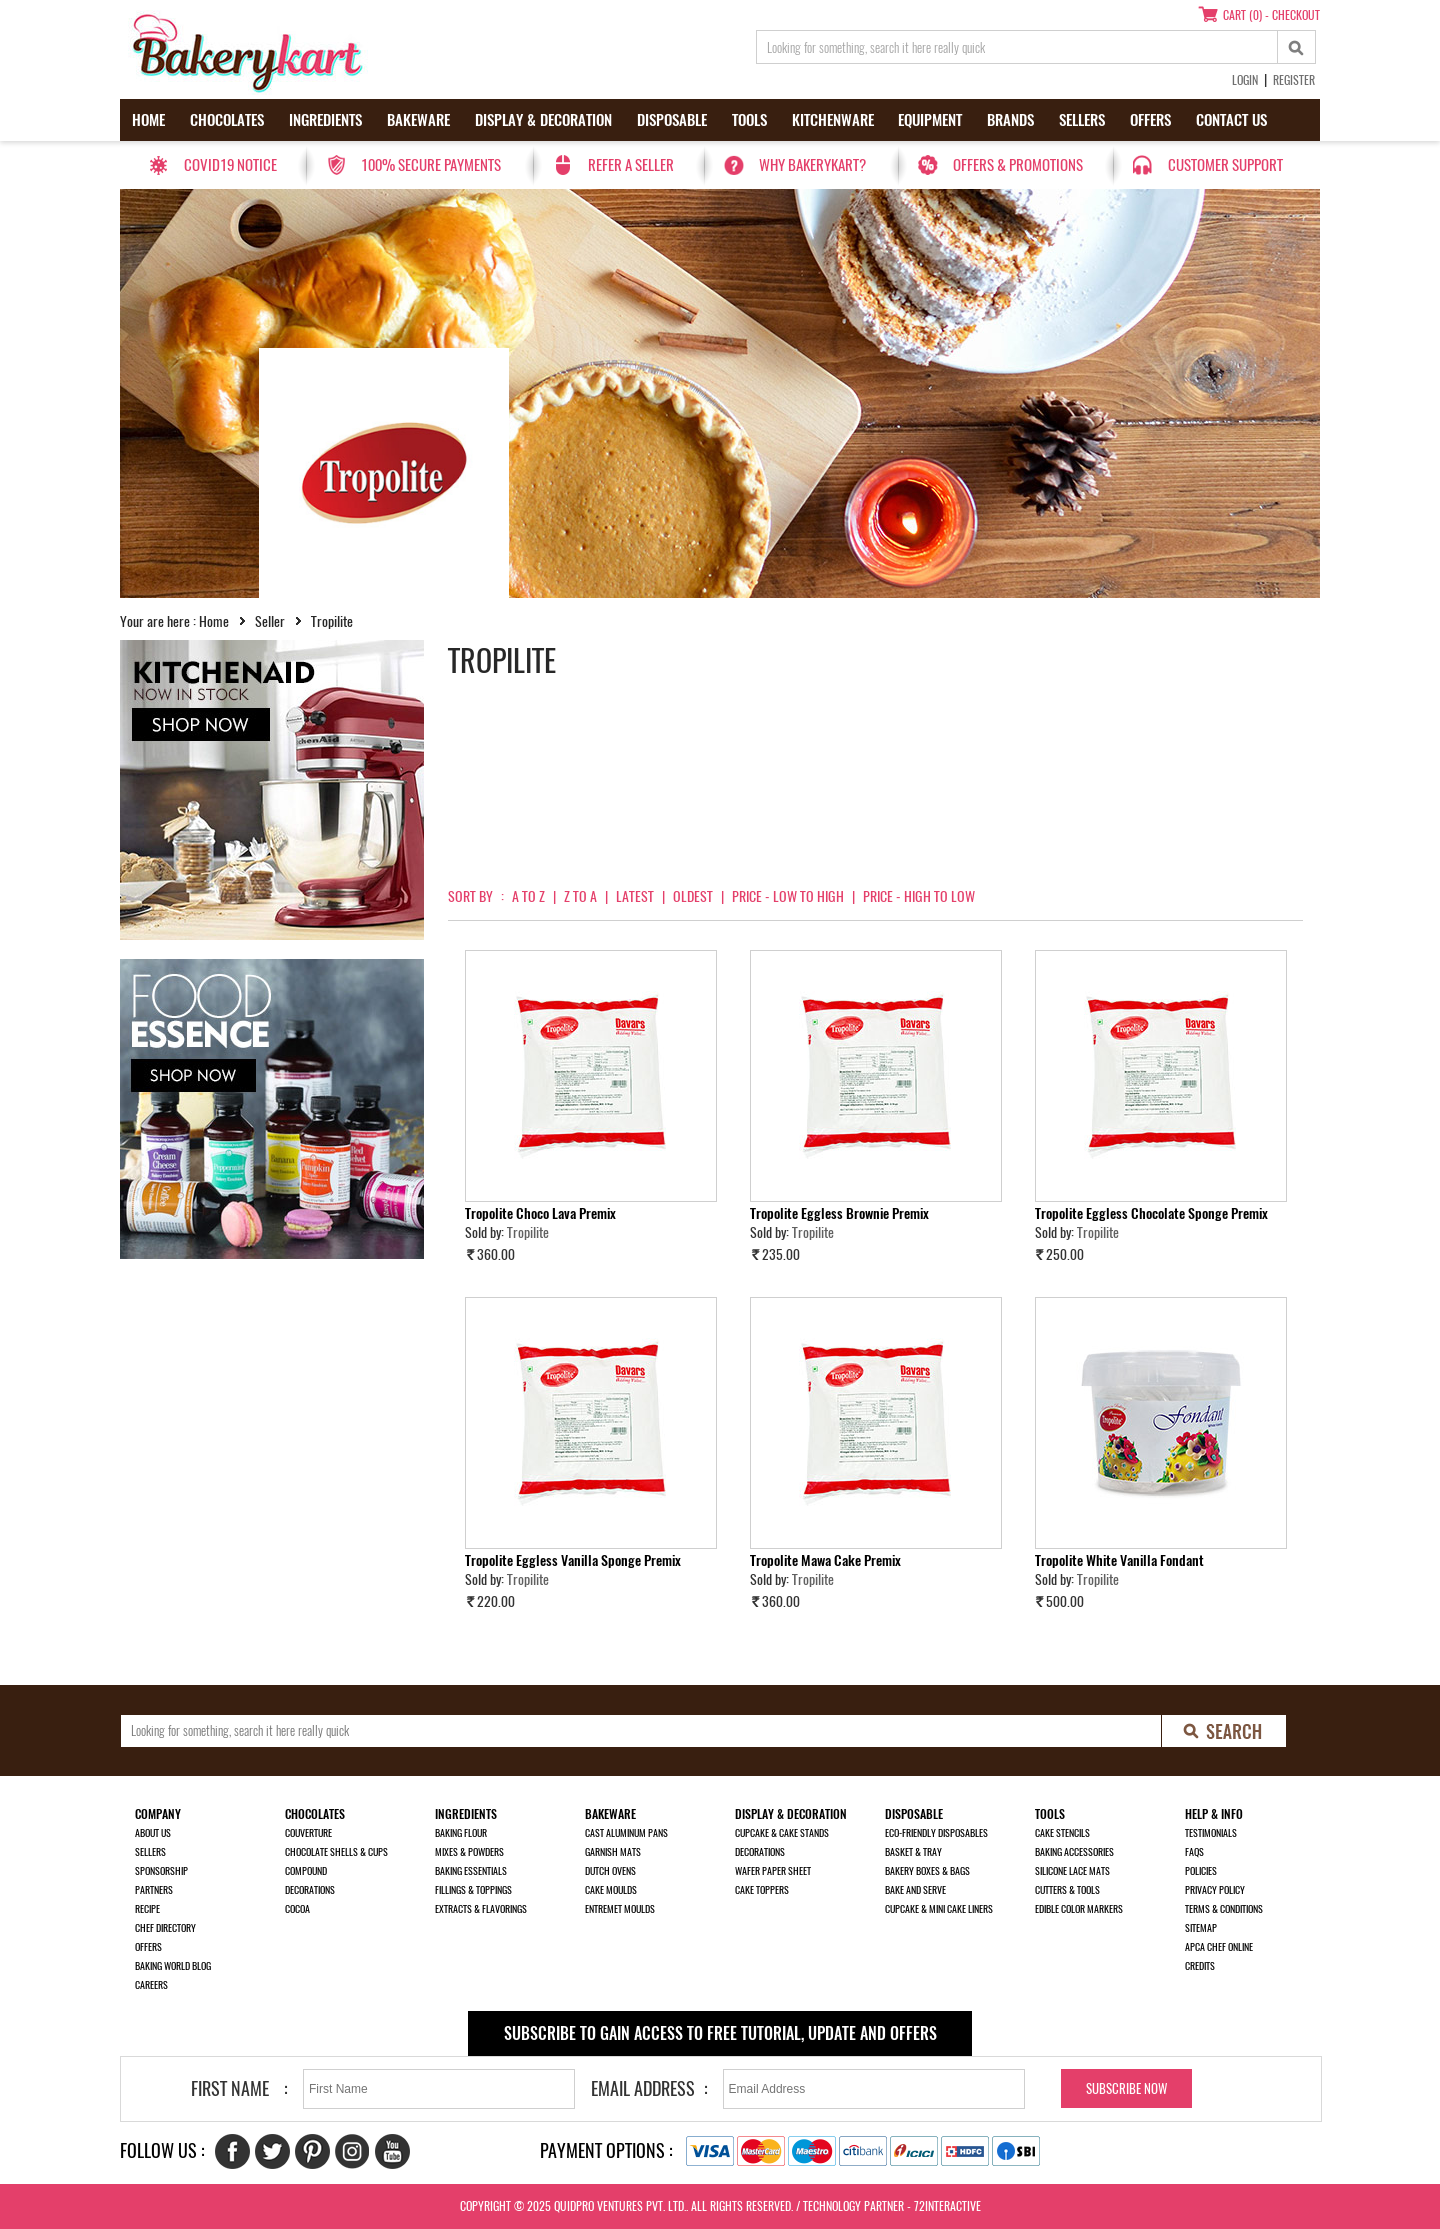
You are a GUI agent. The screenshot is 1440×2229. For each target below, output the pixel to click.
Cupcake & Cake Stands (782, 1833)
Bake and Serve (915, 1890)
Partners (154, 1890)
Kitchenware (833, 120)
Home (148, 120)
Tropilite (528, 1232)
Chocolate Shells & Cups (336, 1852)
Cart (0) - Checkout (1271, 15)
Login (1245, 80)
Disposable (672, 120)
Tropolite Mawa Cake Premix (825, 1560)
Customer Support (1225, 165)
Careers (151, 1985)
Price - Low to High (788, 896)
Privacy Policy (1215, 1890)
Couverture (308, 1833)
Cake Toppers (762, 1890)
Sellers (1082, 120)
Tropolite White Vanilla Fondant (1119, 1560)
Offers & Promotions (1018, 165)
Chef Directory (165, 1928)
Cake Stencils (1062, 1833)
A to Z (528, 896)
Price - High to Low (919, 896)
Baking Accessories (1074, 1852)
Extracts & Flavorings (481, 1909)
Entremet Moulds (620, 1909)
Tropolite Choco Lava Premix (540, 1213)
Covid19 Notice (230, 165)
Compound (306, 1871)
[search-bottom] (1224, 1731)
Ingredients (325, 120)
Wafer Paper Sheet (773, 1871)
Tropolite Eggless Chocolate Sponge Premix (1151, 1213)
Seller (270, 621)
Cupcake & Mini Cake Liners (939, 1909)
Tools (749, 120)
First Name (230, 2088)
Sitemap (1201, 1928)
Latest (635, 896)
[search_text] (1017, 47)
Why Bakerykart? (812, 165)
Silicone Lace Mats (1072, 1871)
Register (1294, 80)
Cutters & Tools (1067, 1890)
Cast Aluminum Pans (626, 1833)
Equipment (930, 120)
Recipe (147, 1909)
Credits (1200, 1966)
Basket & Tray (913, 1852)
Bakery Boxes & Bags (927, 1871)
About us (153, 1833)
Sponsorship (161, 1871)
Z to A (580, 896)
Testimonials (1211, 1833)
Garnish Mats (613, 1852)
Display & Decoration (543, 120)
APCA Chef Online (1219, 1947)
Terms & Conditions (1224, 1909)
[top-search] (1297, 47)
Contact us (1231, 120)
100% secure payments (431, 165)
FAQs (1194, 1852)
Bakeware (418, 120)
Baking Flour (461, 1833)
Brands (1010, 120)
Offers (1150, 120)
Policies (1201, 1871)
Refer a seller (631, 165)
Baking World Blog (173, 1966)
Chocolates (227, 120)
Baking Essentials (471, 1871)
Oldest (693, 896)
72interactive (947, 2206)
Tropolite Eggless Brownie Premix (839, 1213)
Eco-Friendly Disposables (936, 1833)
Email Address (643, 2088)
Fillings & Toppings (473, 1890)
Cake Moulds (611, 1890)
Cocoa (297, 1909)
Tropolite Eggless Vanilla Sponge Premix (573, 1560)
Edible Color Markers (1079, 1909)
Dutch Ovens (610, 1871)
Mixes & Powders (469, 1852)
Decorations (310, 1890)
